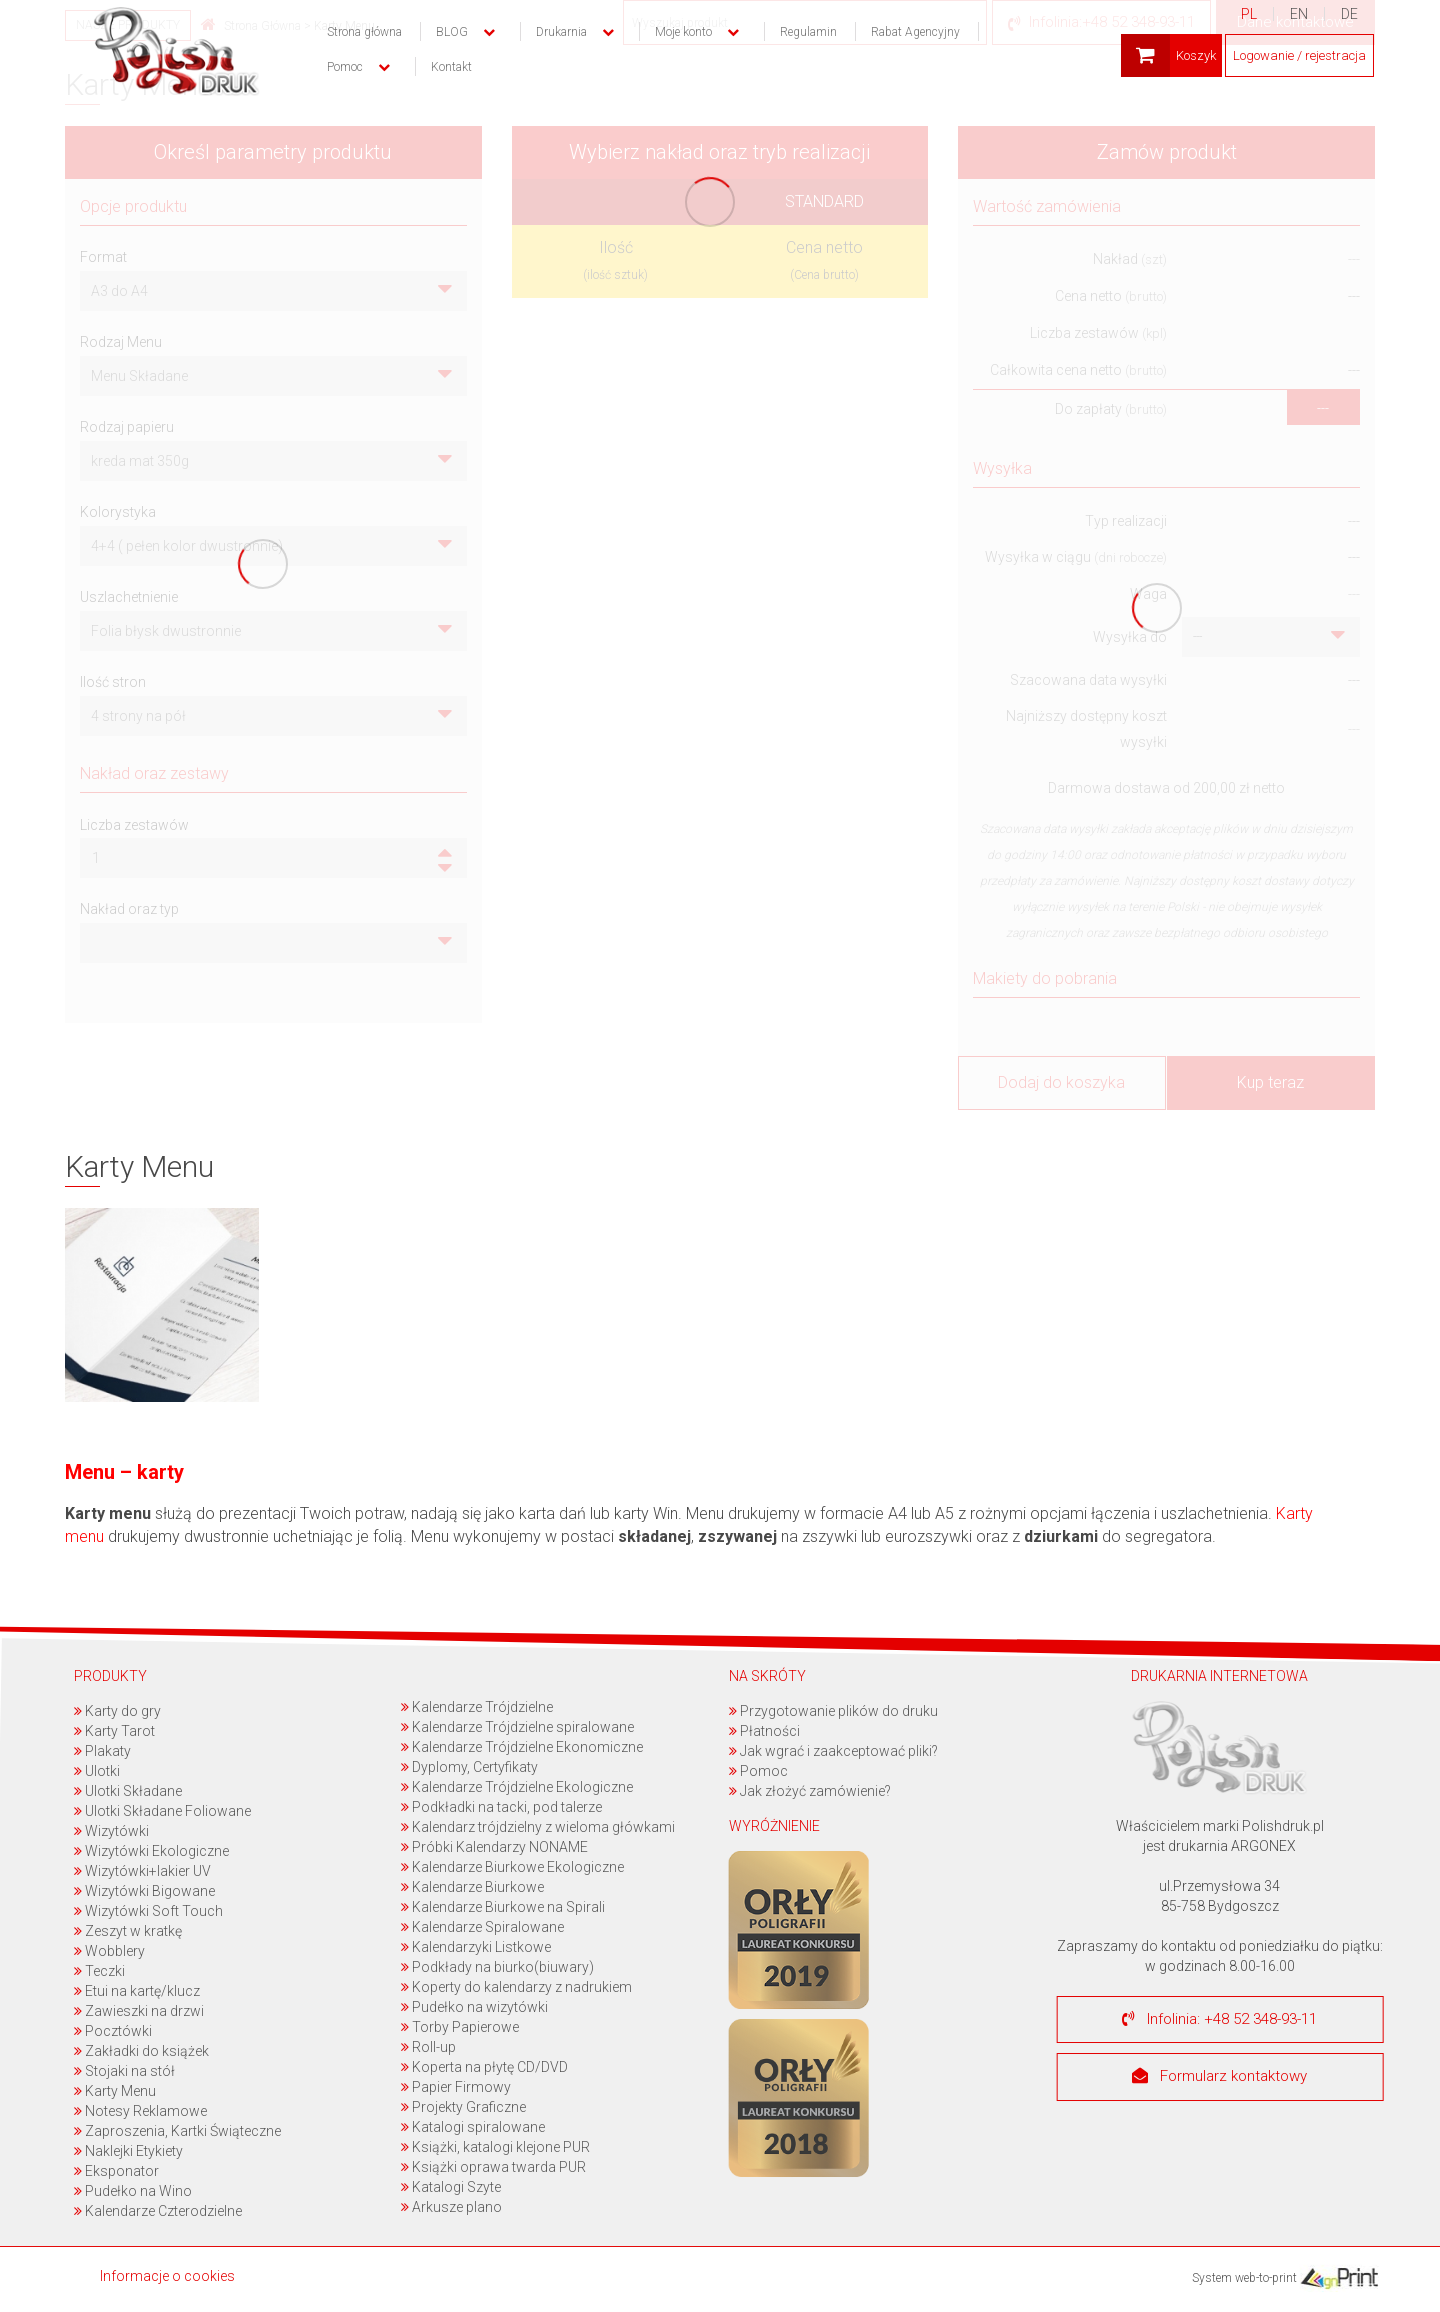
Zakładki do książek (140, 2051)
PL (1249, 14)
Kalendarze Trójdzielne (477, 1707)
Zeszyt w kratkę (127, 1931)
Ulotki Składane (127, 1791)
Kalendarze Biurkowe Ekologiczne (512, 1867)
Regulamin (808, 32)
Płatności (763, 1731)
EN (1299, 14)
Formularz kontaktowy (1219, 2077)
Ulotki (96, 1771)
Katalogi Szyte (451, 2187)
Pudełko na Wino (132, 2191)
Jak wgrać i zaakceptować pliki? (832, 1751)
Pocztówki (112, 2031)
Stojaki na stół (123, 2071)
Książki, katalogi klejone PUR (495, 2147)
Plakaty (101, 1751)
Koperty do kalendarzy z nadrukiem (516, 1987)
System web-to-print (1285, 2278)
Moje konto (683, 32)
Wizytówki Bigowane (143, 1891)
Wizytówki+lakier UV (141, 1871)
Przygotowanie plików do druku (832, 1711)
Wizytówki (110, 1831)
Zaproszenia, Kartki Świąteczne (176, 2131)
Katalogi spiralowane (473, 2127)
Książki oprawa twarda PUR (493, 2167)
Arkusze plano (451, 2207)
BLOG (452, 32)
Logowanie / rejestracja (1299, 55)
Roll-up (428, 2047)
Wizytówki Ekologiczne (150, 1851)
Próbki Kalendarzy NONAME (494, 1847)
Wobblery (108, 1951)
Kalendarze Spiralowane (482, 1927)
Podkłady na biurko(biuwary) (497, 1967)
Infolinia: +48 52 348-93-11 (1219, 2019)
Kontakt (451, 67)
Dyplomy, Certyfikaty (469, 1767)
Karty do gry (116, 1711)
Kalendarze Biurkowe (472, 1887)
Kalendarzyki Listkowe (476, 1947)
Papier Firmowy (456, 2087)
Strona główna (364, 32)
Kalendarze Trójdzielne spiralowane (517, 1727)
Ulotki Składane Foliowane (161, 1811)
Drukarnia (561, 32)
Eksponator (115, 2171)
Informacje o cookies (167, 2276)
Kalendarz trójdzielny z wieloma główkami (538, 1827)
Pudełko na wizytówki (474, 2007)
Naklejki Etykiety (127, 2151)
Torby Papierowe (460, 2027)
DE (1349, 14)
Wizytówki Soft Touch (147, 1911)
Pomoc (757, 1771)
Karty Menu (114, 2091)
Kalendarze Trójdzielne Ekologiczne (517, 1787)
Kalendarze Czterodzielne (157, 2211)
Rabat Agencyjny (915, 32)
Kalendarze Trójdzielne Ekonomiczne (522, 1747)
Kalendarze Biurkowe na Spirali (503, 1907)
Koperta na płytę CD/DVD (484, 2067)
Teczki (98, 1971)
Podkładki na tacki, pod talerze (501, 1807)
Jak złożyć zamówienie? (809, 1791)
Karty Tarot (113, 1731)
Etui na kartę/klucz (136, 1991)
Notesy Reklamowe (139, 2111)
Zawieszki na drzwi (138, 2011)
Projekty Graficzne (463, 2107)
